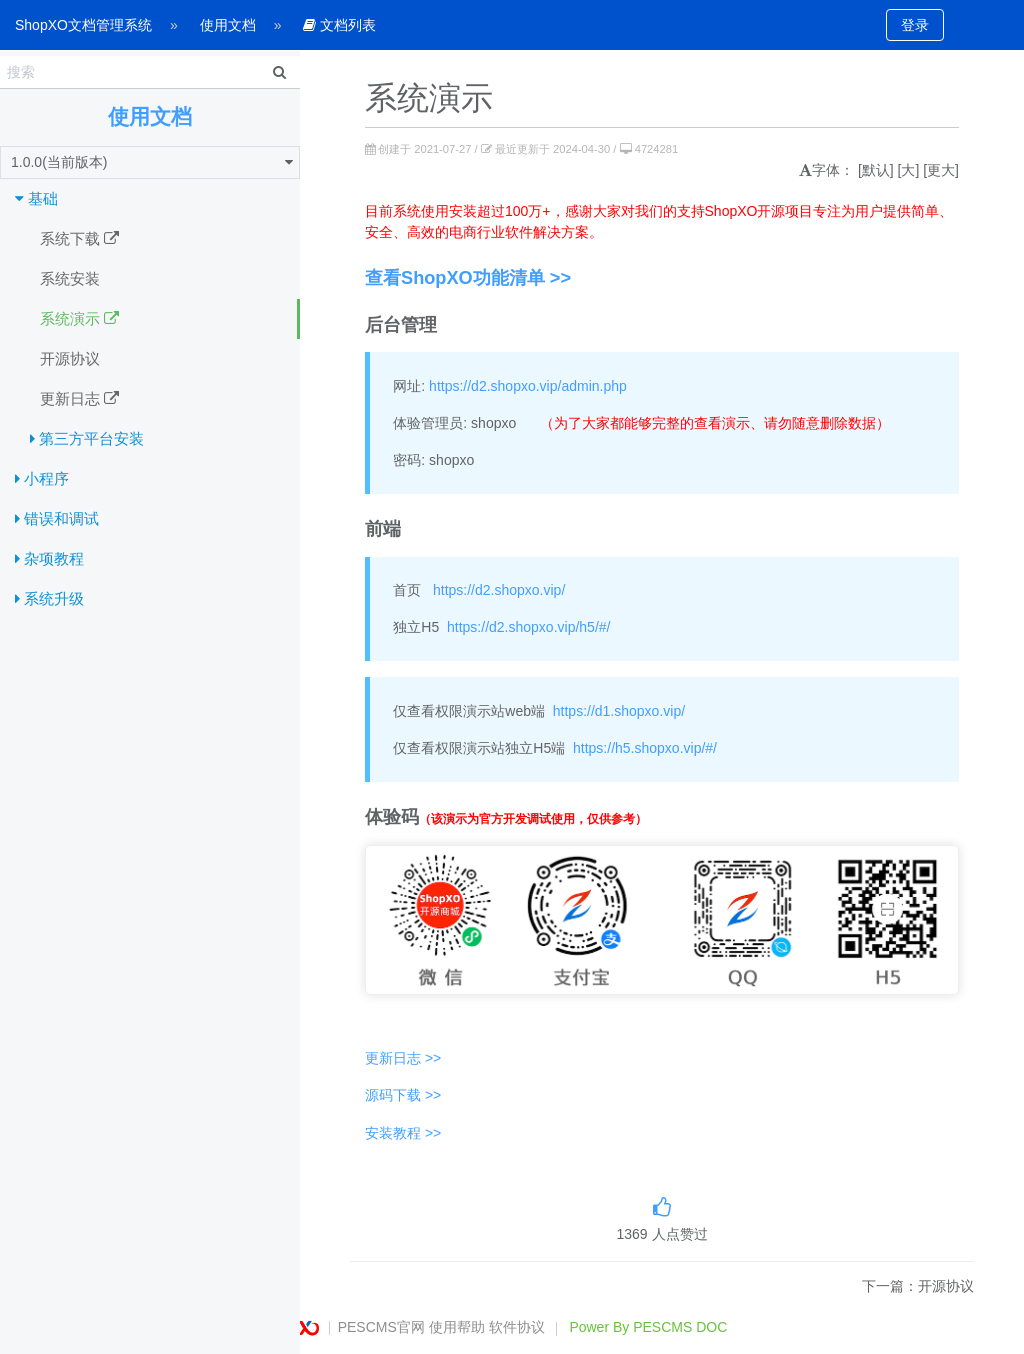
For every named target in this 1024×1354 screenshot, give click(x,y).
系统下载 (79, 239)
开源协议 (70, 358)
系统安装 (70, 278)
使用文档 (228, 25)
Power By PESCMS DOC (648, 1327)
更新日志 (79, 399)
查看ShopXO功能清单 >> (468, 278)
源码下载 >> (403, 1095)
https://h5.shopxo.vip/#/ (645, 748)
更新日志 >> (403, 1058)
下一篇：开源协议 (918, 1286)
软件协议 (517, 1327)
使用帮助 (457, 1327)
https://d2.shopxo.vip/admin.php (528, 386)
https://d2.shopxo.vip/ (499, 590)
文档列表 (339, 25)
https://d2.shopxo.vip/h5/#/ (528, 627)
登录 (915, 25)
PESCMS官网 (381, 1327)
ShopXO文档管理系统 (83, 25)
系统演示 (79, 319)
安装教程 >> (403, 1133)
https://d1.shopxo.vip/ (619, 711)
